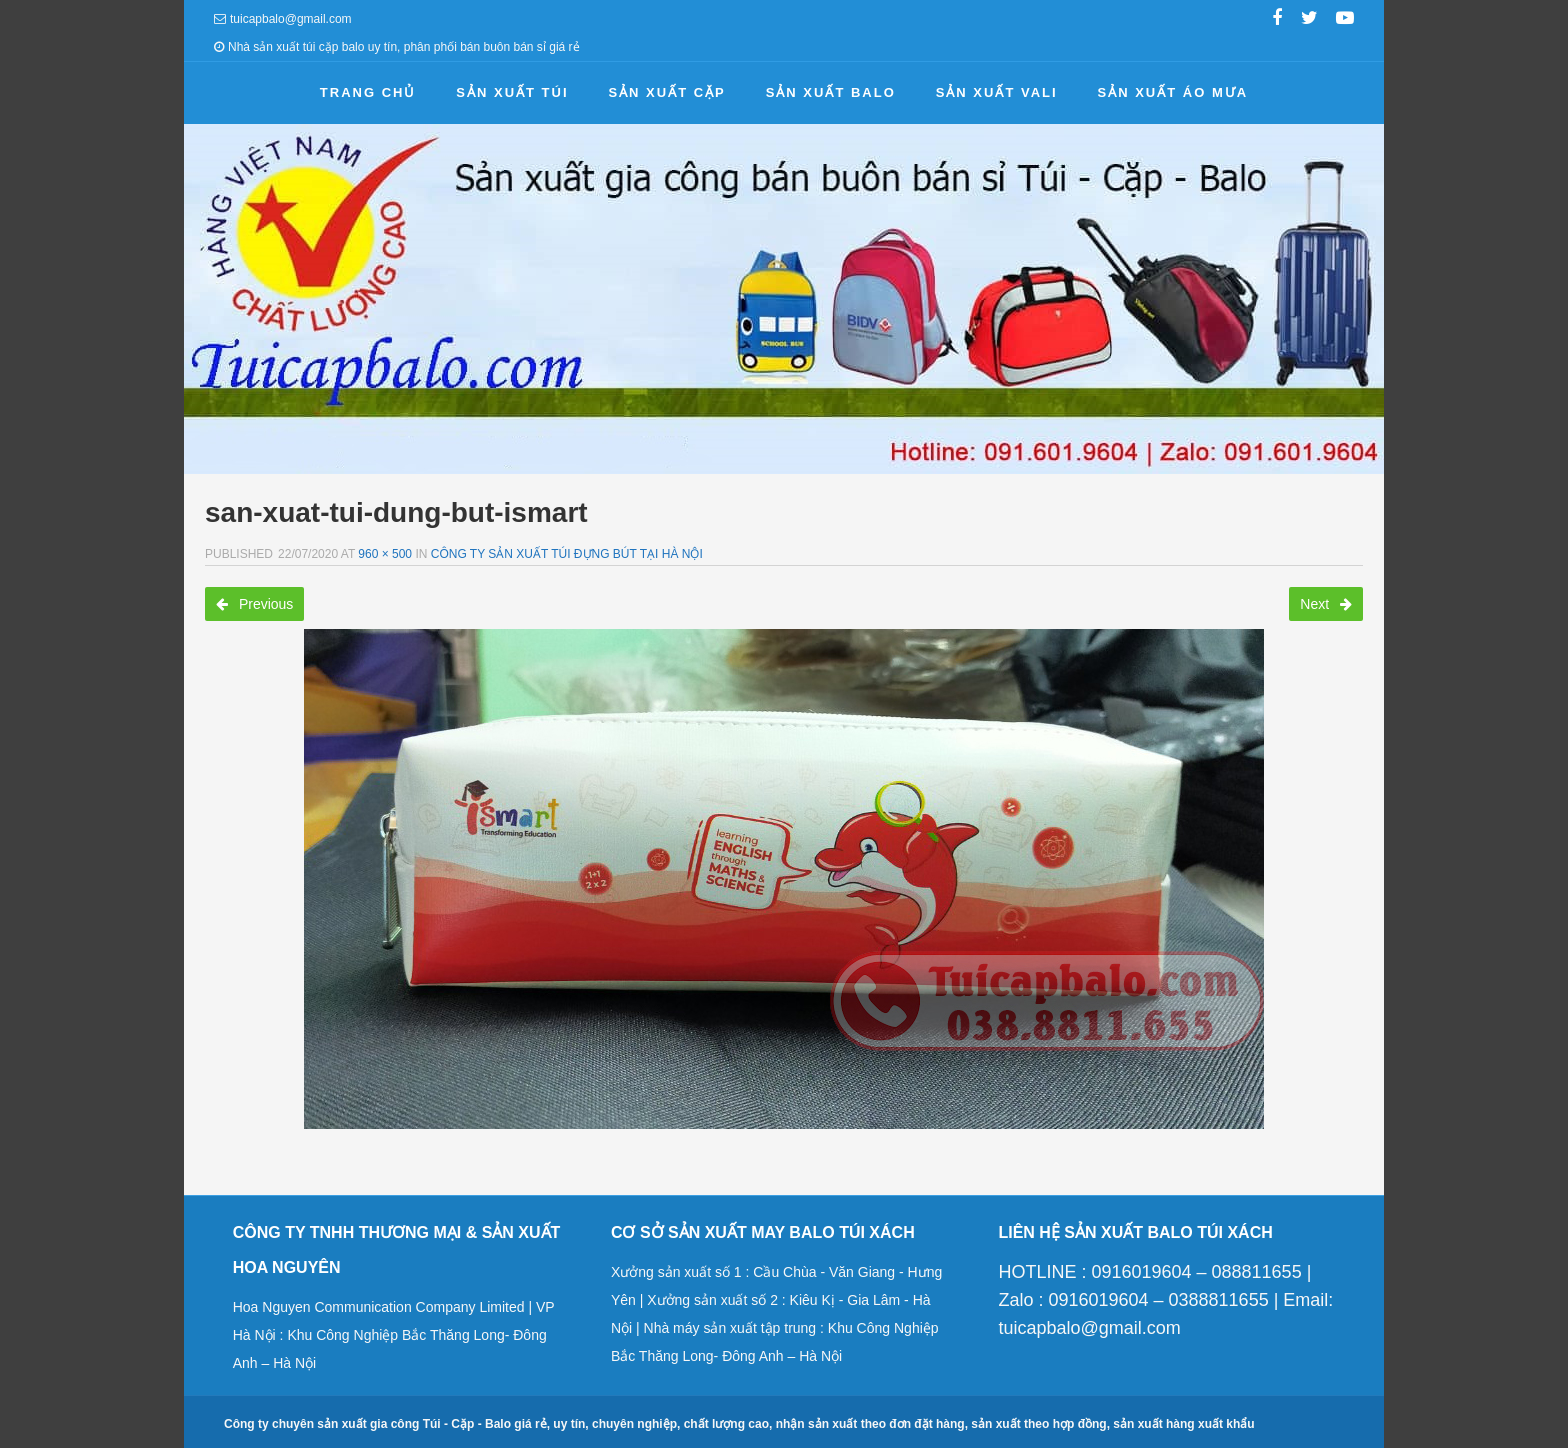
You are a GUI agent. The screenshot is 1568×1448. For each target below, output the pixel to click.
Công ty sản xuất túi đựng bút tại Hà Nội (567, 554)
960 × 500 (385, 554)
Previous (254, 604)
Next (1326, 604)
